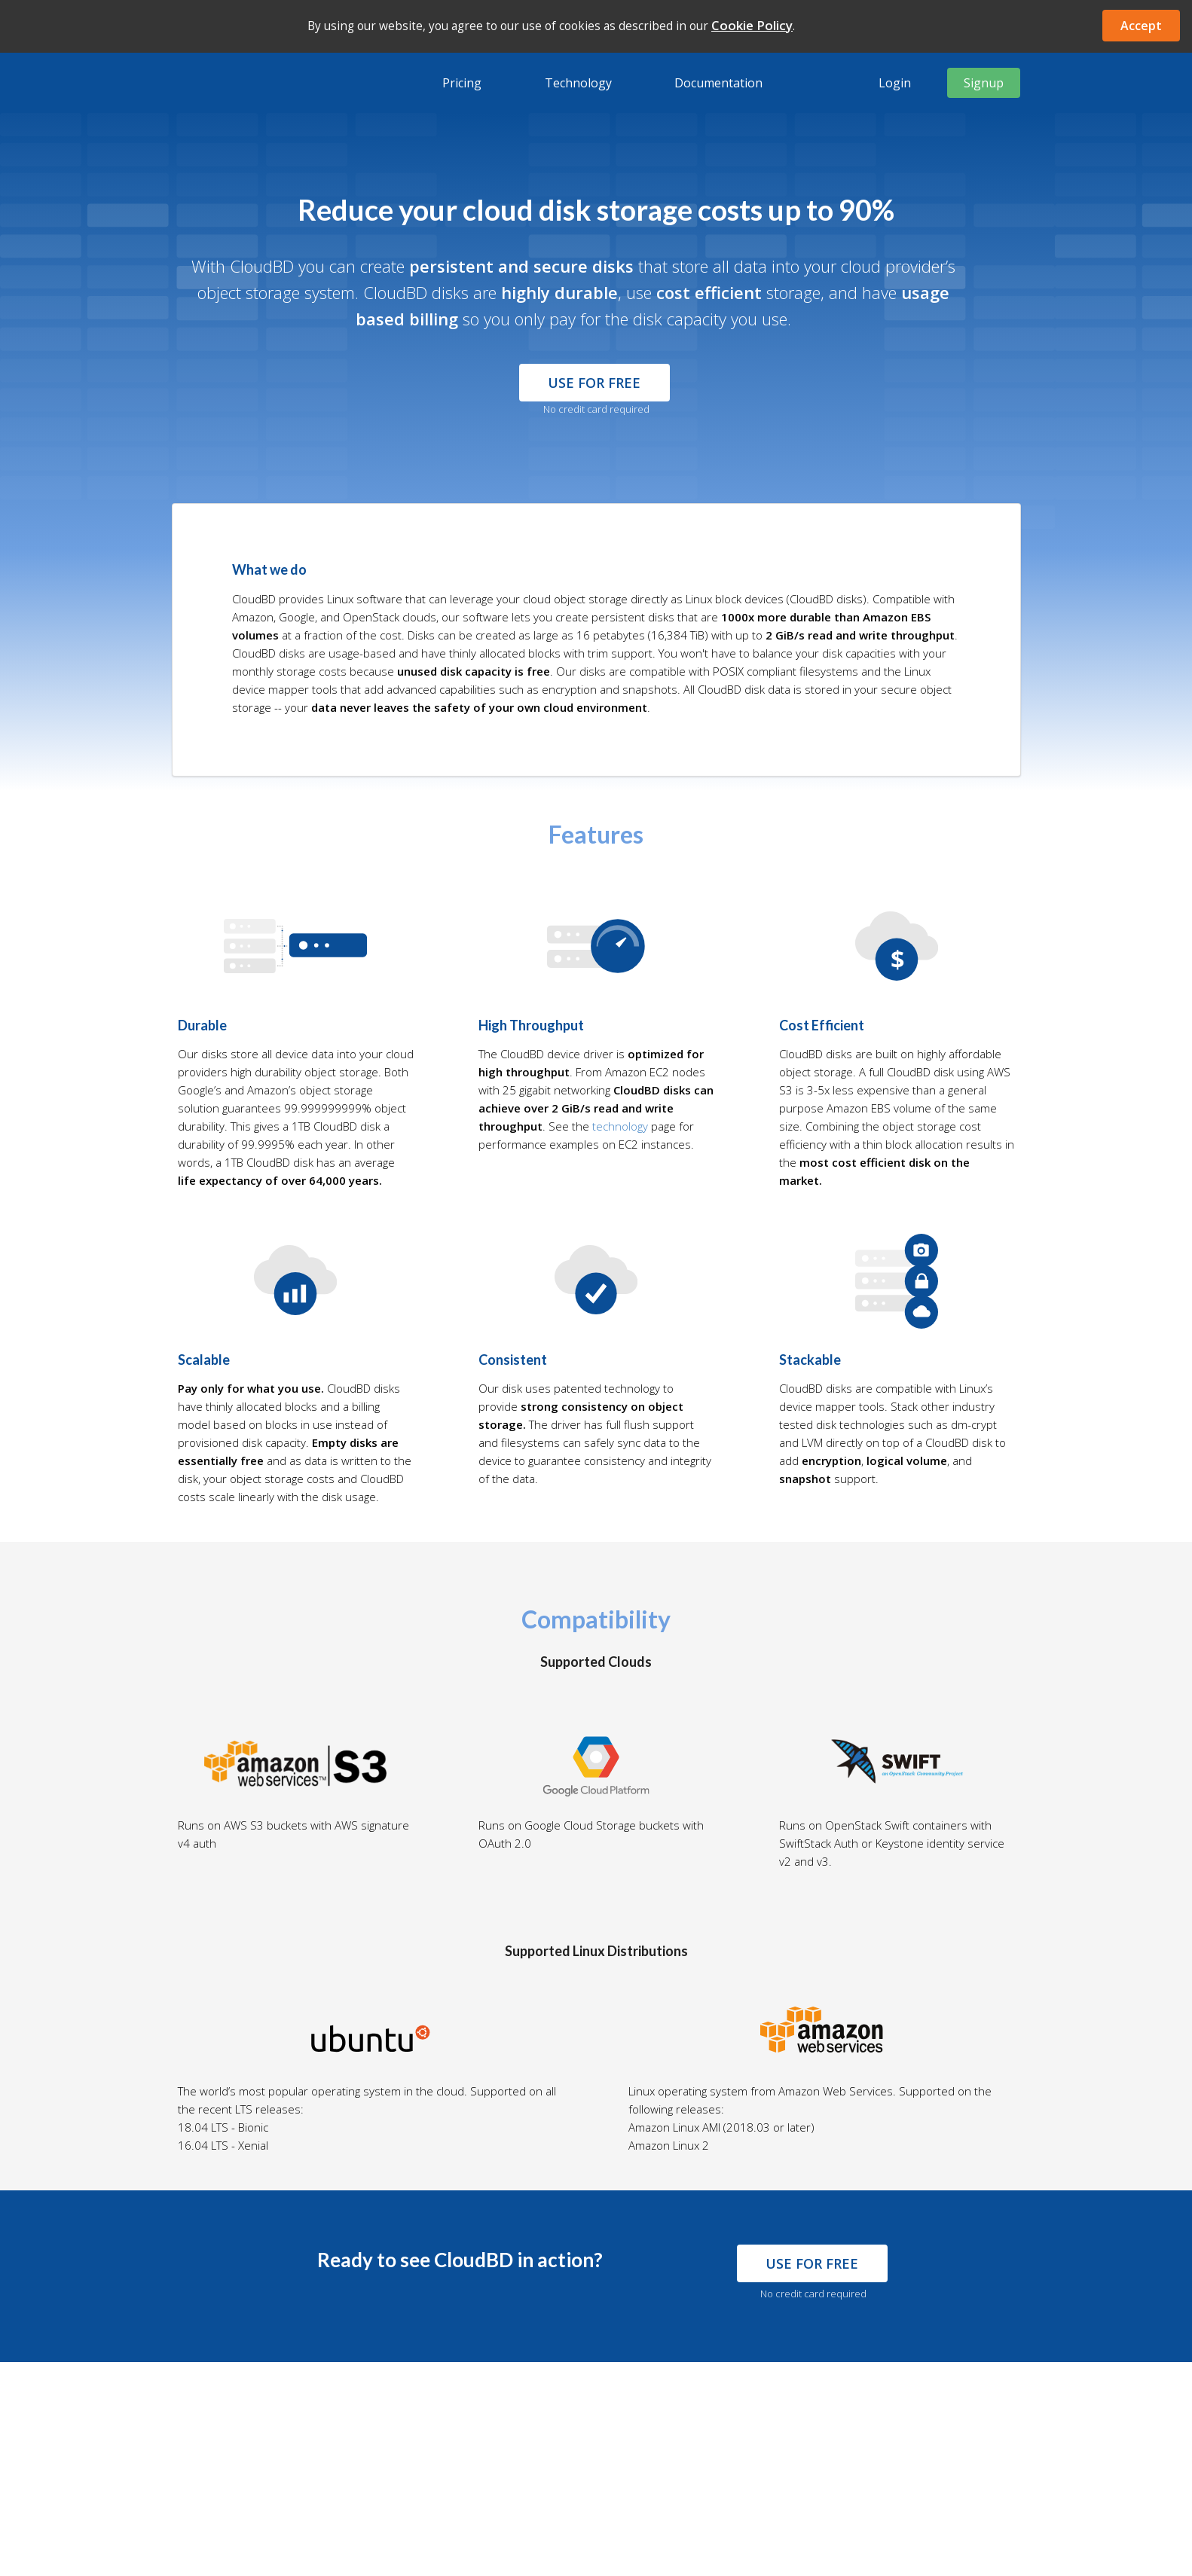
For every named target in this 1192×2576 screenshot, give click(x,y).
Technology (578, 83)
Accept (1141, 25)
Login (895, 83)
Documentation (718, 83)
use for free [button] (812, 2263)
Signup (984, 83)
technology (620, 1126)
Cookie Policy (752, 25)
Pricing (461, 83)
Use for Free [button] (594, 383)
